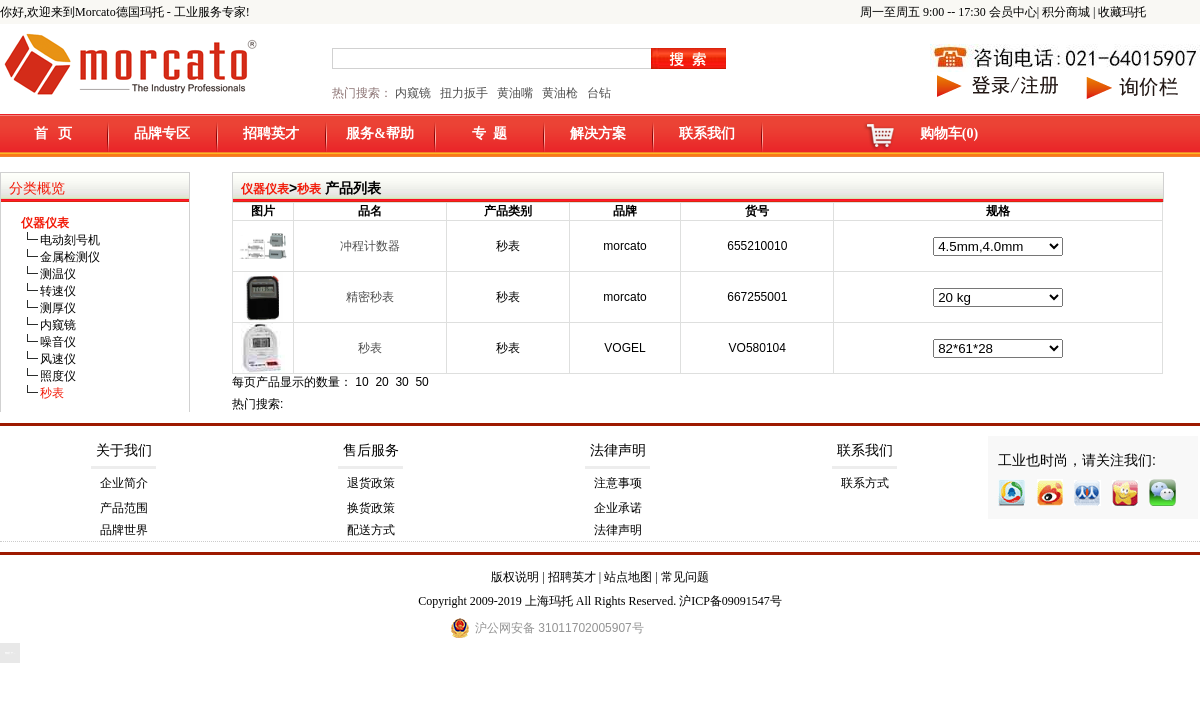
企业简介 (124, 483)
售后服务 (371, 450)
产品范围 (124, 508)
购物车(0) (949, 133)
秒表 (309, 189)
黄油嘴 (515, 93)
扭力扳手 (464, 93)
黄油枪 (560, 93)
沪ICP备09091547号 (730, 601)
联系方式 (865, 483)
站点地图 (628, 577)
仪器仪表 (265, 189)
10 (361, 382)
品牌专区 (162, 133)
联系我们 (707, 133)
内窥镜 (413, 93)
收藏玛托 (1122, 12)
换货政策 (371, 508)
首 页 (53, 133)
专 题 (489, 133)
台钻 (597, 93)
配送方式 (371, 530)
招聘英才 (271, 133)
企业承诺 (618, 508)
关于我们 (124, 450)
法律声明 (618, 450)
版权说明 (515, 577)
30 (401, 382)
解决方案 (598, 133)
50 (421, 382)
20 (381, 382)
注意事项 (618, 483)
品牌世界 (124, 530)
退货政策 (371, 483)
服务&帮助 (380, 133)
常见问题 (685, 577)
